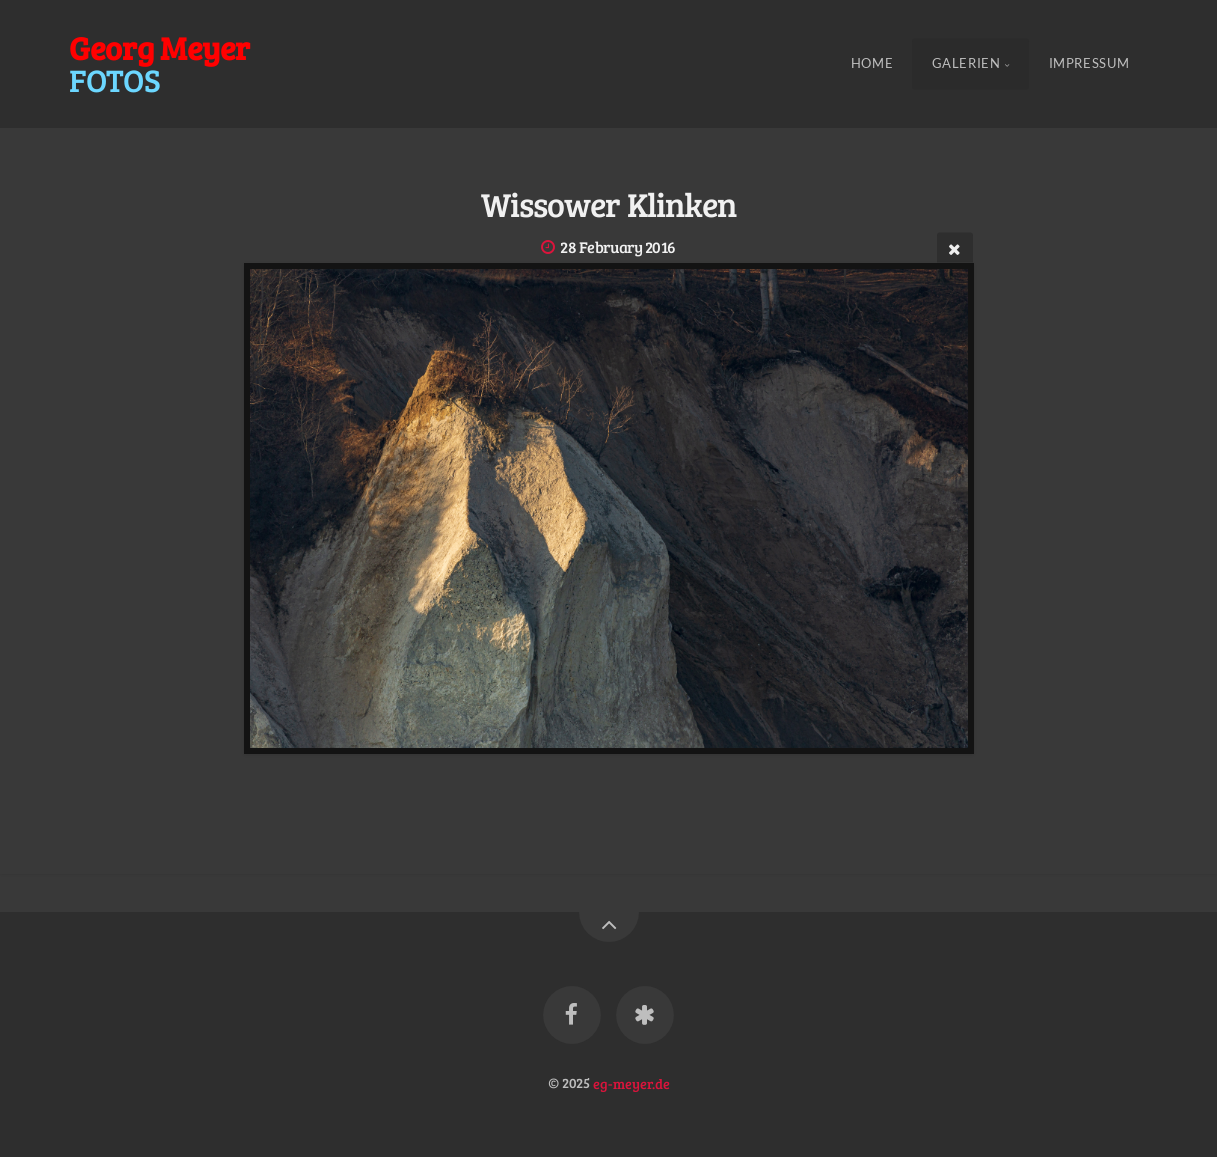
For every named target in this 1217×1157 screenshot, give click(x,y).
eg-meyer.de (631, 1082)
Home (872, 64)
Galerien (966, 64)
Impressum (1089, 64)
